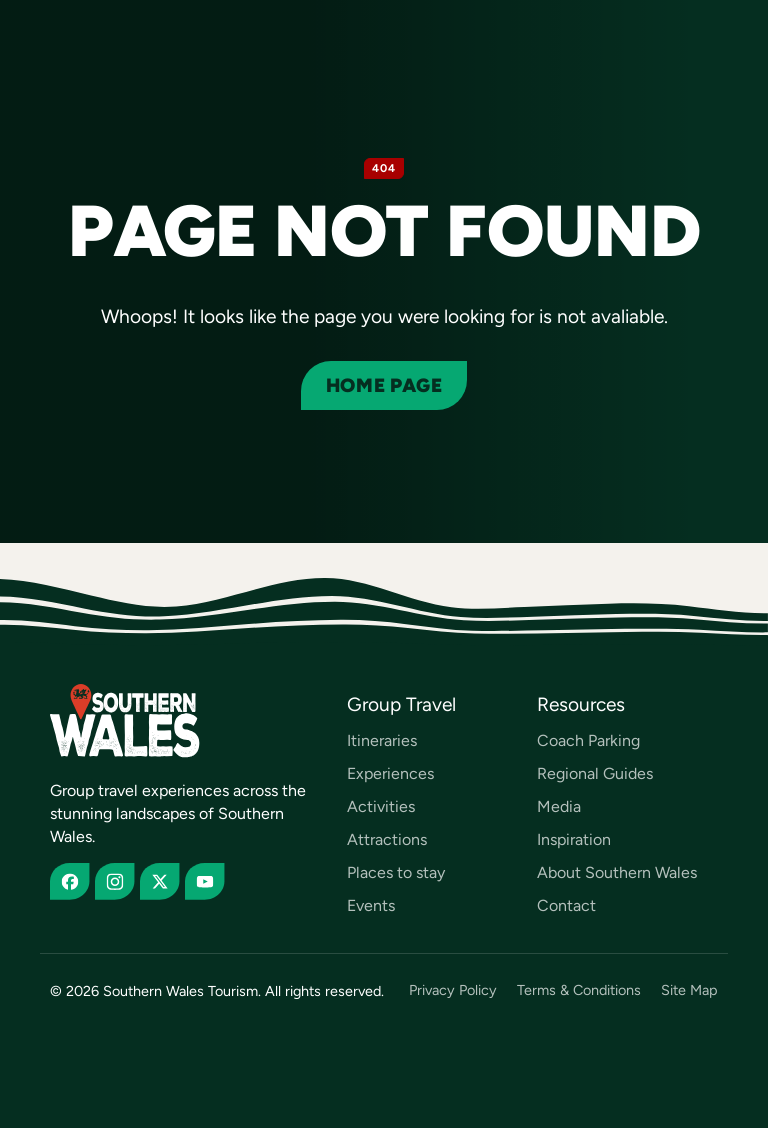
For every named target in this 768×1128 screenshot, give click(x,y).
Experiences (390, 773)
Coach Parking (588, 740)
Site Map (689, 990)
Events (371, 905)
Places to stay (396, 872)
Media (559, 806)
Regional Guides (595, 773)
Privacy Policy (453, 990)
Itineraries (382, 740)
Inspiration (574, 839)
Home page (384, 385)
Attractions (387, 839)
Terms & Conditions (579, 990)
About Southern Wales (617, 872)
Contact (566, 905)
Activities (381, 806)
